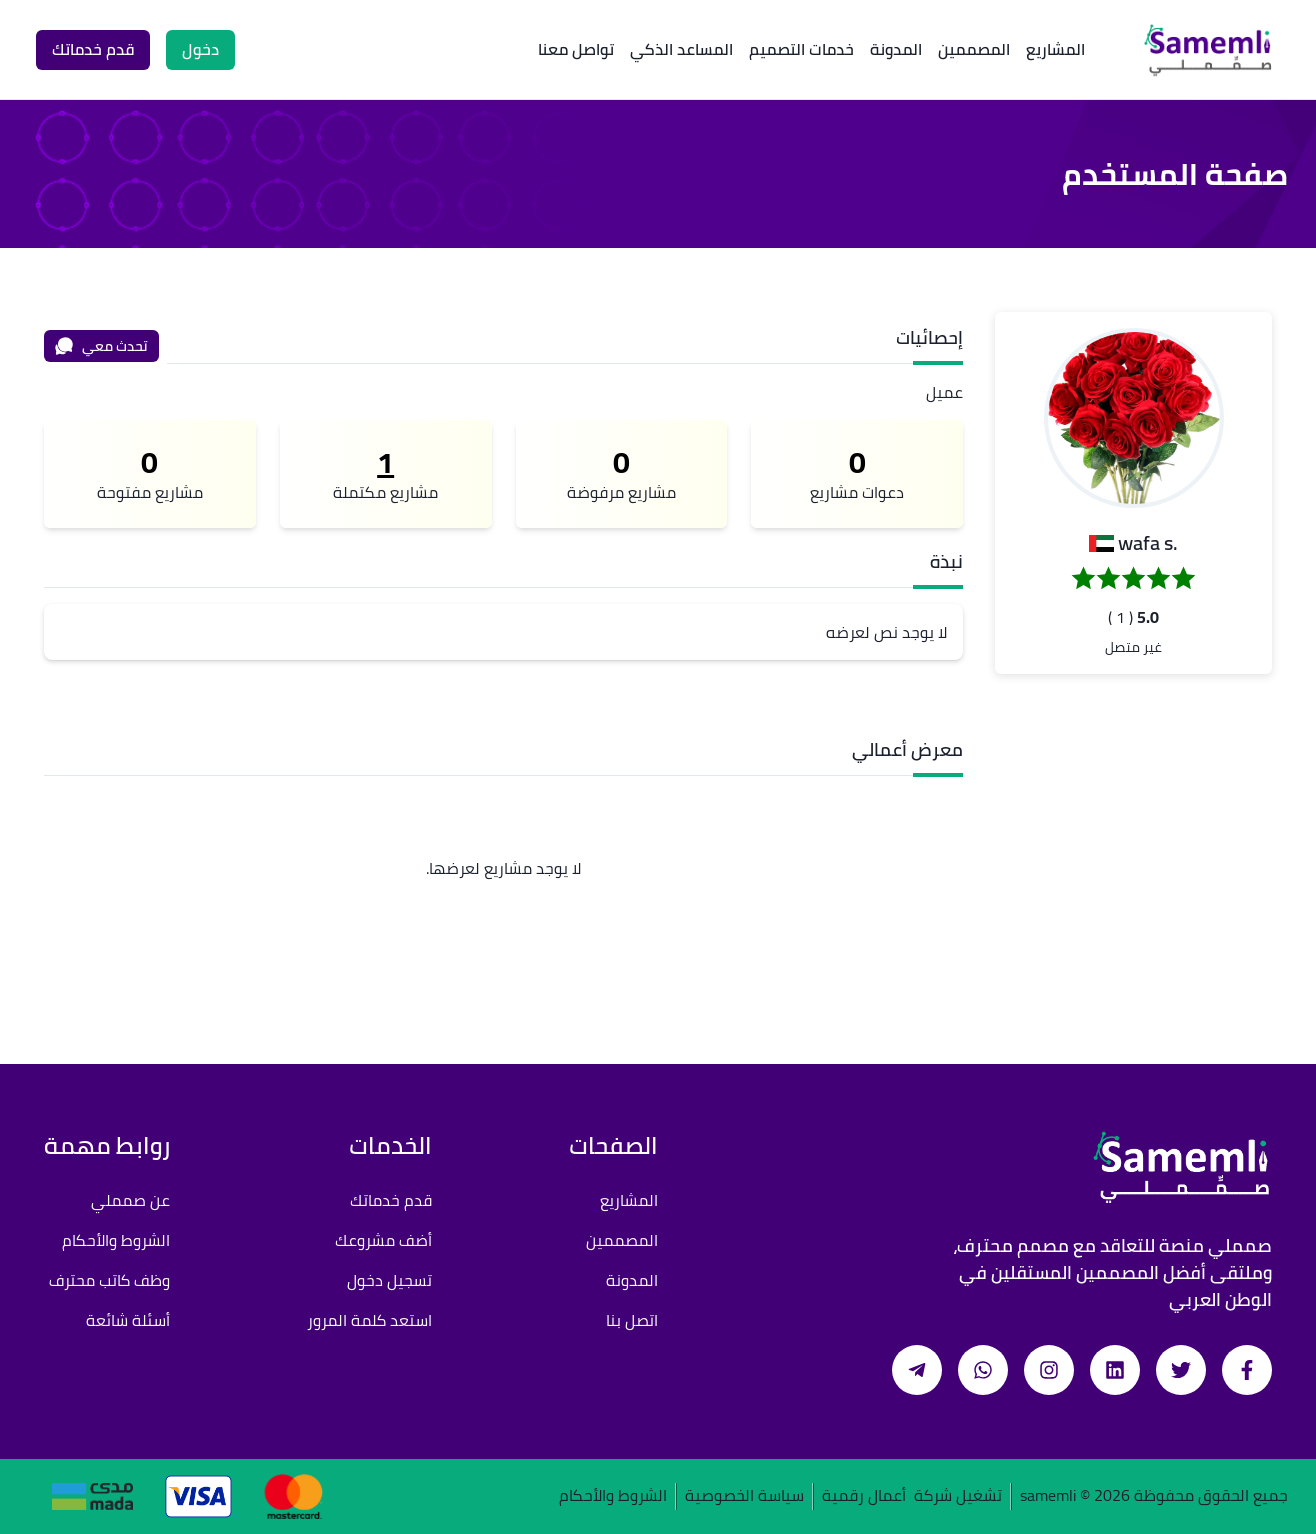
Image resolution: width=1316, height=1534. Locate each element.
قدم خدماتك (391, 1200)
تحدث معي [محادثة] (101, 346)
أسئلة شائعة (128, 1320)
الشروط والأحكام (116, 1240)
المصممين (974, 49)
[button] (1134, 418)
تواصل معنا (576, 49)
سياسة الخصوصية (744, 1496)
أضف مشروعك (383, 1240)
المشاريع (1055, 49)
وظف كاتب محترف (109, 1280)
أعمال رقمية (864, 1496)
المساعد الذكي (681, 49)
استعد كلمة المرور (369, 1320)
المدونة (896, 49)
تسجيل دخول (389, 1280)
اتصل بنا (632, 1320)
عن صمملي (130, 1200)
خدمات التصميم (801, 49)
